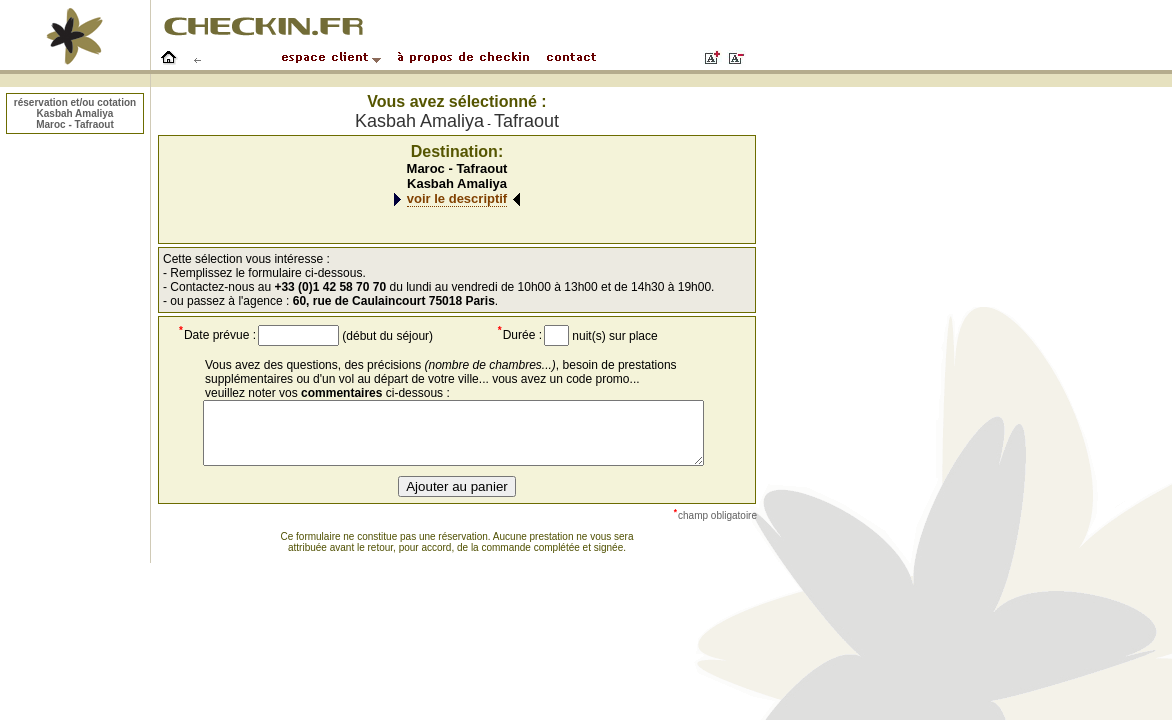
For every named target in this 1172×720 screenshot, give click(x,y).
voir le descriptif (457, 198)
